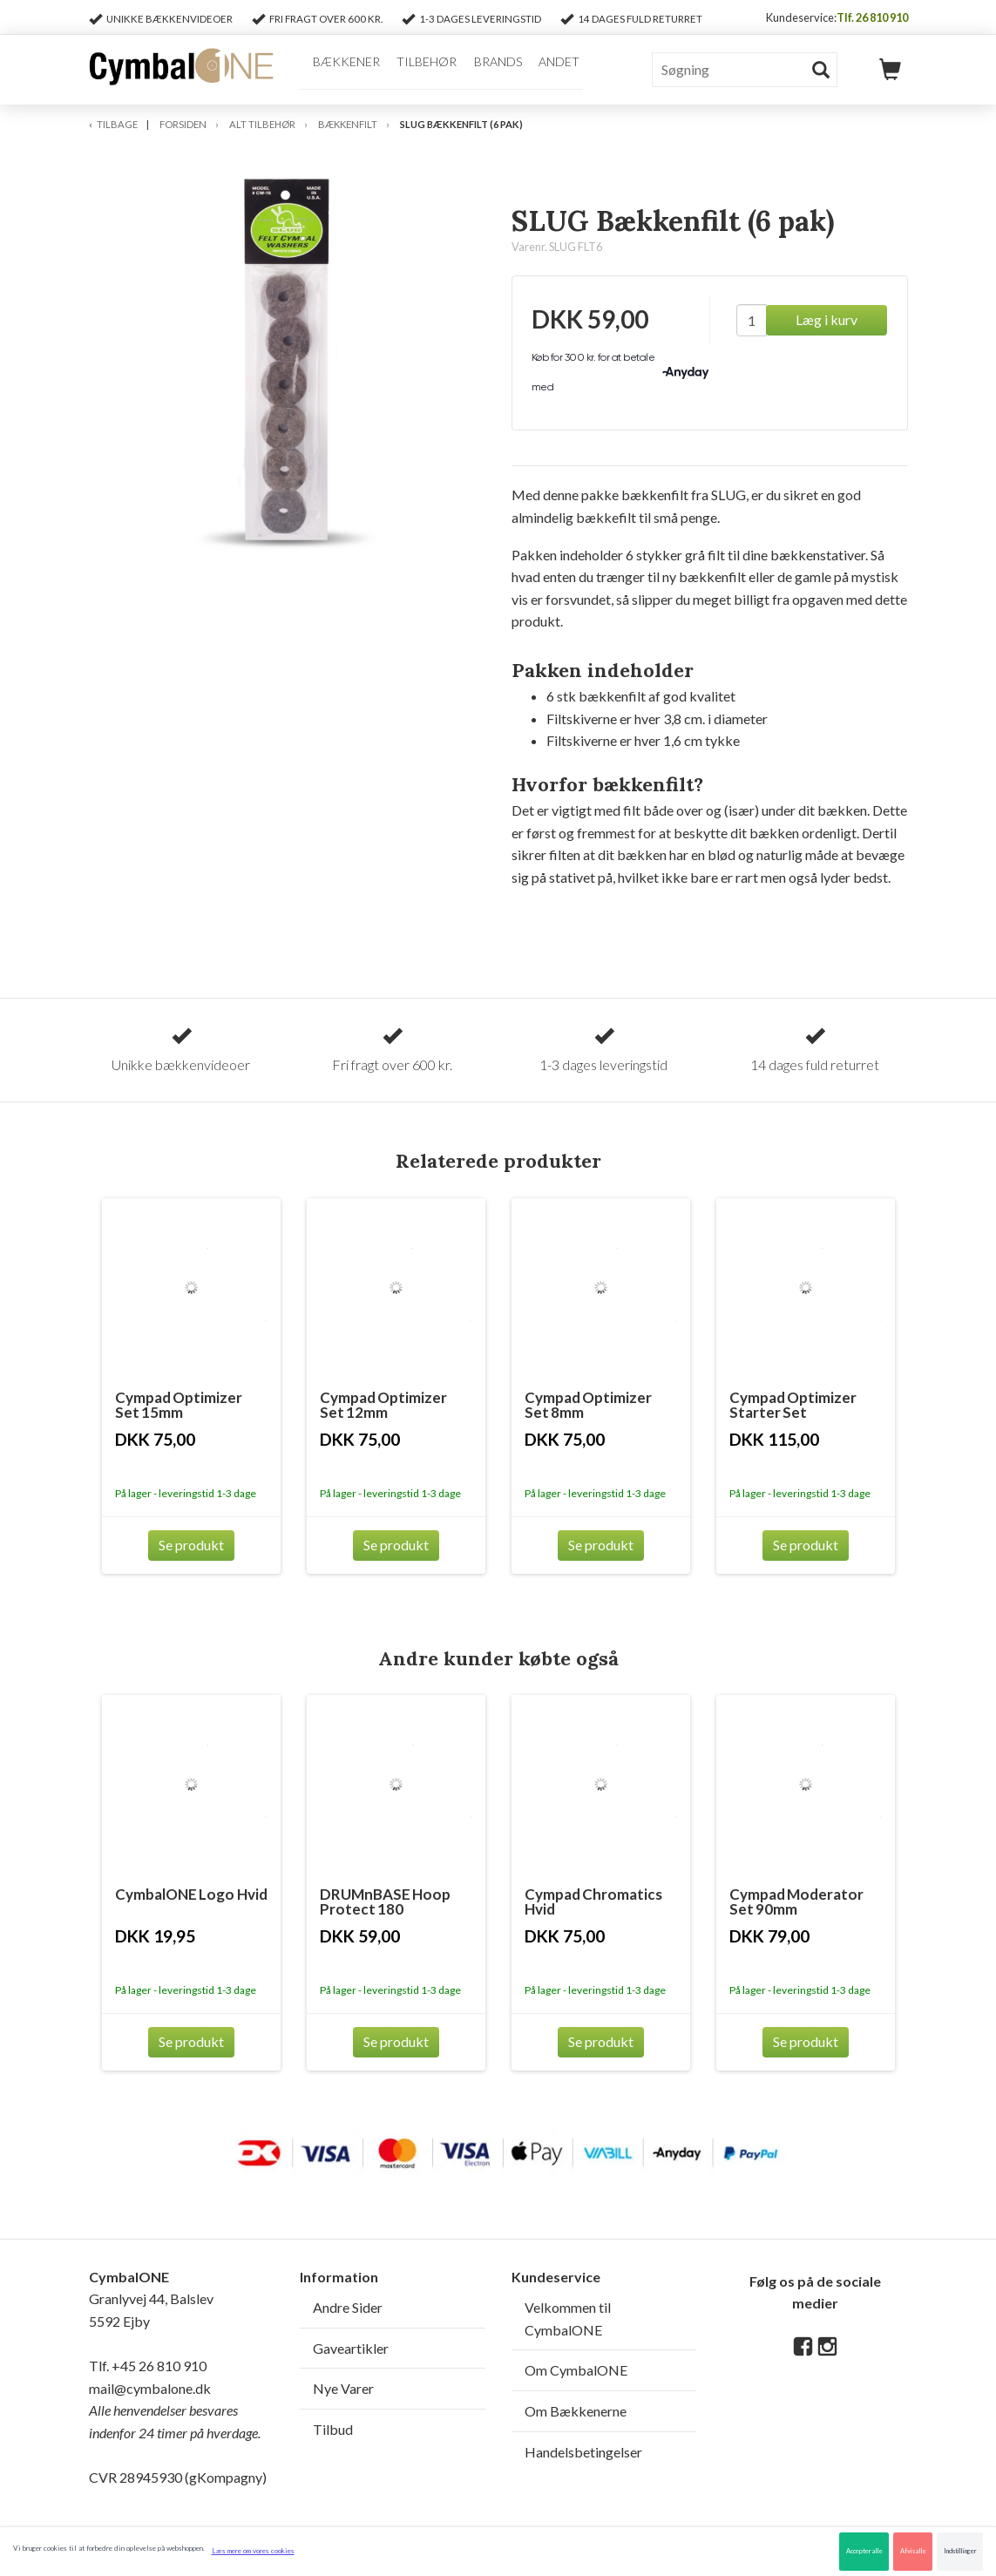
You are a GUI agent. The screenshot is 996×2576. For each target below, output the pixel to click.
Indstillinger (960, 2551)
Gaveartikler (351, 2348)
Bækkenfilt (347, 124)
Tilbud (333, 2429)
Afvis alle (913, 2551)
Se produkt (191, 1544)
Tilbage (117, 124)
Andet (550, 68)
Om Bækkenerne (576, 2411)
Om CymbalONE (576, 2370)
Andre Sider (348, 2307)
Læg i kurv (826, 319)
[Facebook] (803, 2347)
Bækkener (341, 68)
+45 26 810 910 (159, 2365)
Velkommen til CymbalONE (568, 2318)
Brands (490, 68)
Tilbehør (420, 68)
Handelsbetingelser (583, 2452)
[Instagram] (827, 2347)
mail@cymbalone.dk (175, 2410)
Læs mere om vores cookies (253, 2550)
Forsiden (183, 124)
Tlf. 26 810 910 (872, 17)
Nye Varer (343, 2388)
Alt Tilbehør (262, 124)
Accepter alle (864, 2551)
